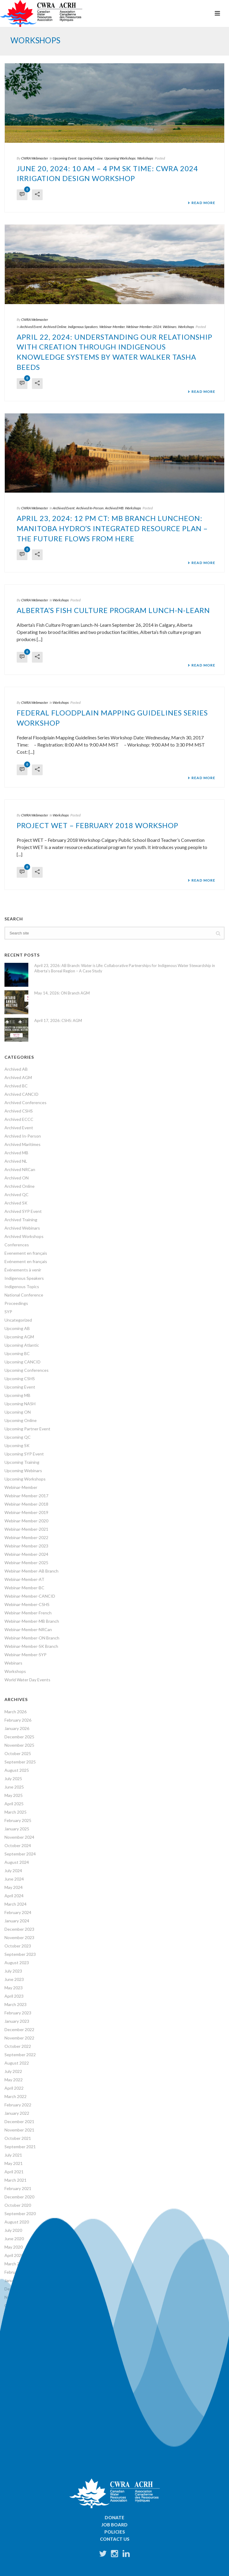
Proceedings (16, 1303)
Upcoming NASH (19, 1403)
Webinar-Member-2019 (26, 1512)
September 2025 (20, 1761)
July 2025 (13, 1778)
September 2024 (20, 1853)
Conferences (16, 1244)
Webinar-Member (112, 326)
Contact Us (114, 2539)
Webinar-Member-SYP (25, 1654)
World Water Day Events (27, 1679)
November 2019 (19, 2297)
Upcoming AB (17, 1328)
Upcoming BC (17, 1353)
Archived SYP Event (23, 1211)
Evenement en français (25, 1253)
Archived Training (20, 1219)
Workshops (145, 158)
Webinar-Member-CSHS (26, 1604)
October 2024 (17, 1845)
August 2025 (16, 1770)
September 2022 (20, 2054)
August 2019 (16, 2322)
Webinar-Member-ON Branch (31, 1637)
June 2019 (14, 2330)
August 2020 (16, 2221)
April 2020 (14, 2255)
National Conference (23, 1294)
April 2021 (14, 2171)
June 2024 (14, 1878)
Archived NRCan (19, 1169)
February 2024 (17, 1912)
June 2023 (14, 1979)
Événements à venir (22, 1269)
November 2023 (19, 1937)
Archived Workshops (24, 1236)
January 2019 (16, 2355)
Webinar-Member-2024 (143, 326)
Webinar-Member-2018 (26, 1504)
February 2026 (17, 1720)
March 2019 (15, 2347)
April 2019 (14, 2338)
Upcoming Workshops (120, 158)
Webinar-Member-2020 (26, 1520)
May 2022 (13, 2079)
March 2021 (15, 2180)
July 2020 (13, 2230)
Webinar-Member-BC (24, 1587)
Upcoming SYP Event (24, 1453)
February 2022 (17, 2104)
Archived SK (15, 1202)
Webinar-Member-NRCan (28, 1629)
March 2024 (15, 1904)
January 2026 (16, 1728)
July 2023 (13, 1970)
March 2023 (15, 2004)
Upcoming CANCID (22, 1361)
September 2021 (20, 2146)
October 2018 (17, 2380)
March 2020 (15, 2263)
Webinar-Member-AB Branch (31, 1570)
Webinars (170, 326)
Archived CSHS (18, 1110)
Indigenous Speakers (83, 326)
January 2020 (16, 2280)
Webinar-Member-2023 (26, 1545)
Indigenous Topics (21, 1286)
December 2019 (19, 2288)
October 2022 (17, 2046)
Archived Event (31, 326)
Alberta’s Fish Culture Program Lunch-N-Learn (113, 610)
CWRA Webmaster (34, 158)
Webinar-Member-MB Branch (31, 1621)
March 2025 (15, 1812)
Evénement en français (25, 1261)
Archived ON (16, 1177)
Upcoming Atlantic (21, 1345)
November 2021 (19, 2129)
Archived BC (16, 1085)
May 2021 (13, 2163)
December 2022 (19, 2029)
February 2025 (17, 1820)
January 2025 (16, 1828)
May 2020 (13, 2246)
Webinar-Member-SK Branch (31, 1646)
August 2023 (16, 1962)
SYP (8, 1311)
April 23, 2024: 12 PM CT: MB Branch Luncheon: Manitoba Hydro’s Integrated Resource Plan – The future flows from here (112, 528)
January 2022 (16, 2113)
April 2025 (14, 1803)
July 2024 (13, 1870)
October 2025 (17, 1753)
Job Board (114, 2524)
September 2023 (20, 1954)
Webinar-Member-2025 (26, 1562)
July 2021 (13, 2154)
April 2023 (14, 1996)
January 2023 (16, 2021)
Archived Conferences (25, 1102)
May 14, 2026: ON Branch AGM (62, 993)
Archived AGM (18, 1077)
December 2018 (19, 2364)
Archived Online (54, 326)
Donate (114, 2517)
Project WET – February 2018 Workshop (97, 825)
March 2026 (15, 1711)
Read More (201, 203)
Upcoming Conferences (26, 1370)
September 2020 (20, 2213)
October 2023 (17, 1945)
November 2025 (19, 1745)
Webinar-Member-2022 (26, 1537)
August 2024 (16, 1862)
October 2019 (17, 2305)
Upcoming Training (21, 1462)
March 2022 (15, 2096)
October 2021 (17, 2138)
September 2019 (20, 2313)
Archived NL (15, 1161)
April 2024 (14, 1895)
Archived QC (16, 1194)
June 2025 (14, 1786)
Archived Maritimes (22, 1144)
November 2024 (19, 1837)
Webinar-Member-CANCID (29, 1596)
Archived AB (16, 1069)
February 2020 (17, 2272)
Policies (114, 2531)
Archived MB (114, 508)
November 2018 (19, 2372)
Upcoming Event (64, 158)
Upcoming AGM (19, 1336)
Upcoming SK (17, 1445)
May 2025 (13, 1795)
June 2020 (14, 2238)
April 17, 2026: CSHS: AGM (58, 1020)
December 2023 (19, 1929)
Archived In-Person (89, 508)
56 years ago (20, 2409)
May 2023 (13, 1987)
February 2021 (17, 2188)
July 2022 (13, 2071)
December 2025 (19, 1736)
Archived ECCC (18, 1119)
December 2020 (19, 2196)
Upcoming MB (17, 1395)
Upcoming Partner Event (27, 1428)
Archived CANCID (21, 1094)
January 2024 (16, 1920)
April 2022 (14, 2088)
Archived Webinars (22, 1227)
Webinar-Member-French (28, 1612)
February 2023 (17, 2012)
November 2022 (19, 2037)
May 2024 (13, 1887)
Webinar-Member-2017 (26, 1495)
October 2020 (17, 2205)
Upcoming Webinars (23, 1470)
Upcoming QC (17, 1437)
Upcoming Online (90, 158)
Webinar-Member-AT (24, 1579)
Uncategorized (18, 1320)
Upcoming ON (17, 1412)
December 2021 (19, 2121)
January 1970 (16, 2389)
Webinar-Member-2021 (26, 1529)
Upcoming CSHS (19, 1378)
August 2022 (16, 2062)
